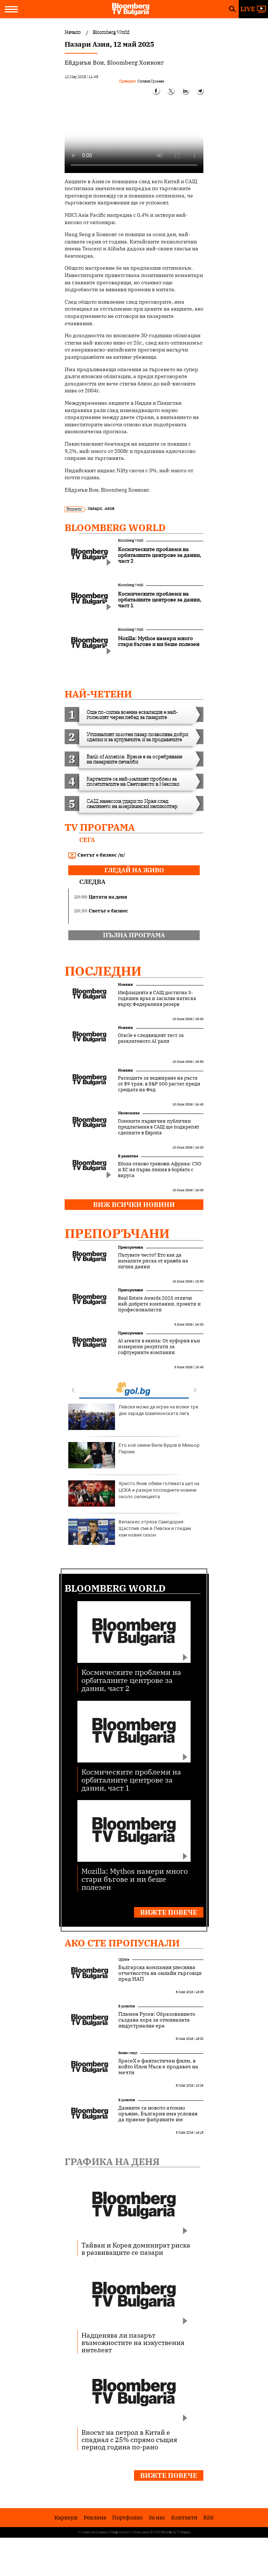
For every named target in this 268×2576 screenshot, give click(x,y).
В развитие (128, 1156)
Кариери (66, 2517)
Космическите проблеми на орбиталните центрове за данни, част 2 (131, 1679)
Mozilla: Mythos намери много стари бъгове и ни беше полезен (134, 1878)
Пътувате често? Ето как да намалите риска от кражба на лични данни (153, 1261)
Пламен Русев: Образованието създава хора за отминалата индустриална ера (156, 2020)
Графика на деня (112, 2161)
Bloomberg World (115, 527)
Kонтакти (184, 2517)
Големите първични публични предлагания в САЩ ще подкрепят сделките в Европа (158, 1127)
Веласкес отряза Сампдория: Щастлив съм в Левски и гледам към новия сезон (129, 1532)
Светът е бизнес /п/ (96, 855)
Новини (125, 984)
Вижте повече (168, 1912)
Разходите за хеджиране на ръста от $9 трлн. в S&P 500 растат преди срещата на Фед (159, 1084)
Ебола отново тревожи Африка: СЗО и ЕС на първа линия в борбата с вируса (159, 1170)
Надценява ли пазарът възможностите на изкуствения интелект (132, 2342)
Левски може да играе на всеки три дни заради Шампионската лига (133, 1417)
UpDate (123, 1959)
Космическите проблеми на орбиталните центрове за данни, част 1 (131, 1779)
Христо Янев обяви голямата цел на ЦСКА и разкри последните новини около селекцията (133, 1493)
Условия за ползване (92, 2532)
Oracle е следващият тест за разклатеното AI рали (151, 1038)
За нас (157, 2517)
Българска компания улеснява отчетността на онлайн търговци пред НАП (160, 1973)
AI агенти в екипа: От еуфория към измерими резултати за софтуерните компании (159, 1347)
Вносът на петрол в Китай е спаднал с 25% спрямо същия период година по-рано (129, 2439)
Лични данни (141, 2532)
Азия (109, 508)
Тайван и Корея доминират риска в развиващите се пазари (135, 2248)
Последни (103, 971)
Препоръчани (117, 1233)
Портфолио (127, 2517)
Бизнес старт (127, 2053)
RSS (208, 2517)
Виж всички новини (134, 1204)
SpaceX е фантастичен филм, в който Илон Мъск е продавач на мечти (158, 2066)
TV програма (100, 827)
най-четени (98, 694)
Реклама (95, 2517)
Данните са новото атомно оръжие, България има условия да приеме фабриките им (158, 2113)
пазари (95, 508)
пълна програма (134, 935)
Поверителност (120, 2532)
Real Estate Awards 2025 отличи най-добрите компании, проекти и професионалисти (159, 1304)
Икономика (128, 1113)
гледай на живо (134, 870)
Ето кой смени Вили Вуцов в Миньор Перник (134, 1455)
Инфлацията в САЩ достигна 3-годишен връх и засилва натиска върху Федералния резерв (157, 998)
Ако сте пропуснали (122, 1943)
